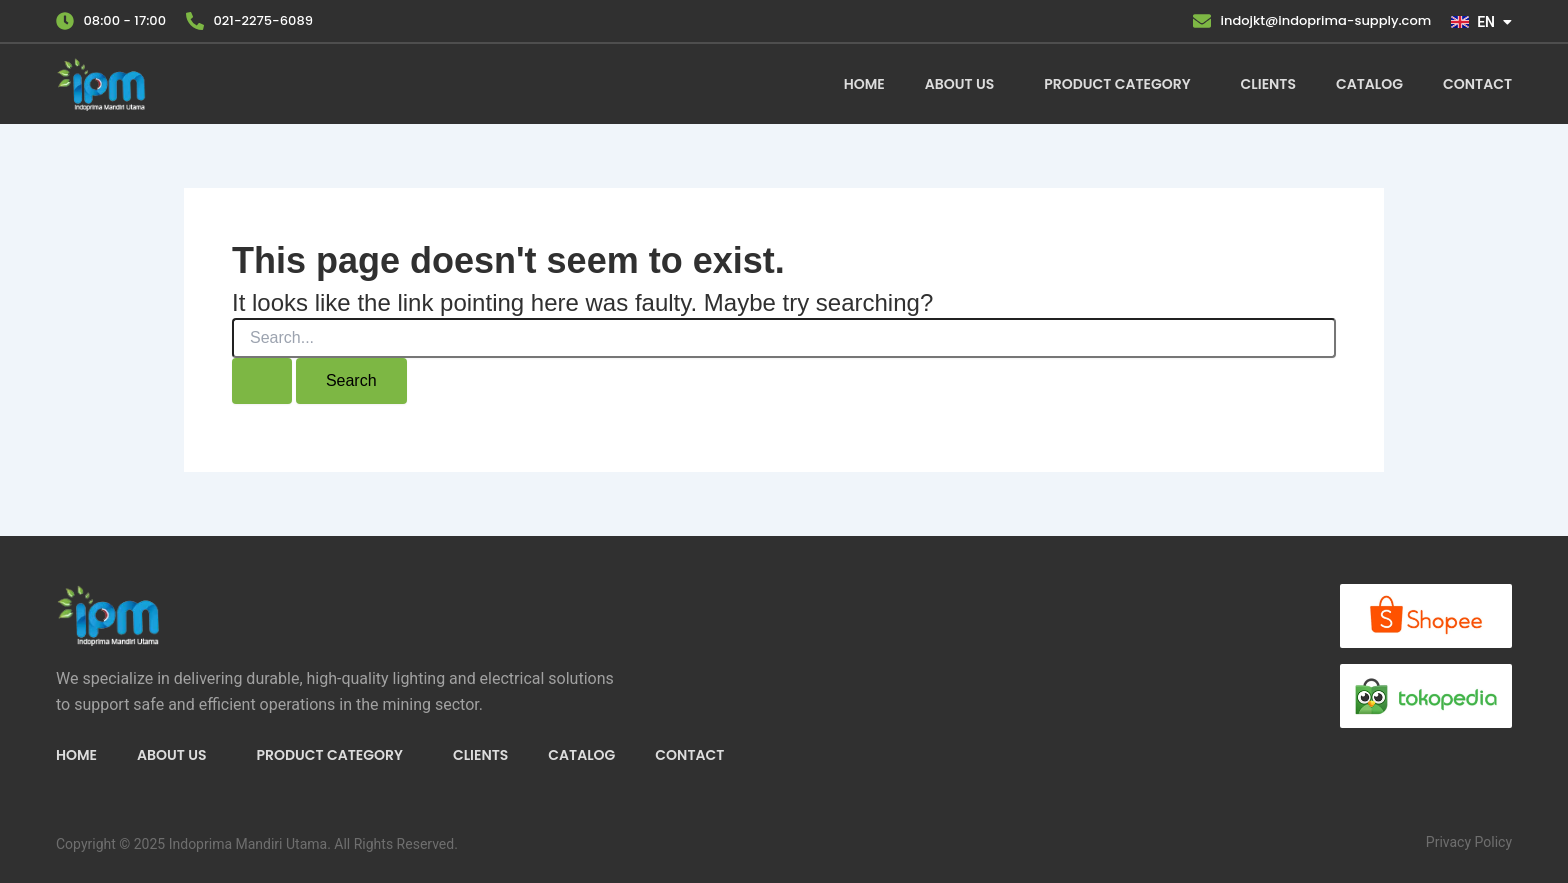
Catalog (1369, 84)
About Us (959, 84)
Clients (1268, 84)
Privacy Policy (1469, 842)
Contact (1477, 84)
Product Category (1117, 84)
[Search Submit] (262, 381)
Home (864, 84)
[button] (964, 84)
